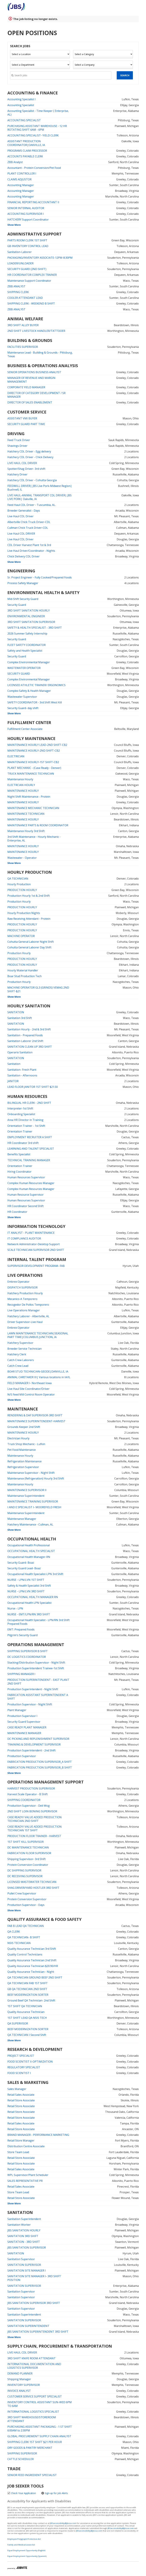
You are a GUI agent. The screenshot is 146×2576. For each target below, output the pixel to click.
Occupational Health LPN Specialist (29, 1603)
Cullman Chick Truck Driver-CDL (27, 528)
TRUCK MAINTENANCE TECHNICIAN (30, 773)
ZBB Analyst (15, 162)
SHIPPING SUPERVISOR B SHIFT (27, 1651)
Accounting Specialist (20, 105)
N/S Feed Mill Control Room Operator (31, 1394)
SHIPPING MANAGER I (21, 1674)
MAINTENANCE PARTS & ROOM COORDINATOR (37, 825)
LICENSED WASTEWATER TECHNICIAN (31, 1882)
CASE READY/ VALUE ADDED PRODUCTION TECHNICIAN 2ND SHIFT (34, 1819)
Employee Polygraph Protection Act (24, 2539)
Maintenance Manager (21, 1519)
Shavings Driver (17, 446)
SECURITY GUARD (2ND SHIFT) (26, 269)
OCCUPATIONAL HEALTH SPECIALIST (31, 1551)
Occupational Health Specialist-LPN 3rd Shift (35, 1574)
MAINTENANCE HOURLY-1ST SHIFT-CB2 (33, 762)
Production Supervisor (21, 1756)
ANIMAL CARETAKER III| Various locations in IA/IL (38, 1377)
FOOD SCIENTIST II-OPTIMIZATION (30, 2061)
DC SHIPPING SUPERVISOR (24, 1870)
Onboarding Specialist (21, 1114)
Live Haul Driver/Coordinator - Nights (31, 551)
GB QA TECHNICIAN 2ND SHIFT (27, 1989)
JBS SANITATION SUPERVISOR (26, 2247)
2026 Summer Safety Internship (27, 633)
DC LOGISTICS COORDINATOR (26, 1657)
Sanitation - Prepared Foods (25, 1035)
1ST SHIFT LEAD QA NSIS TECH (27, 2018)
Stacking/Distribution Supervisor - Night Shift (36, 1662)
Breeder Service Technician (24, 1348)
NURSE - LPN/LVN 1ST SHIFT (25, 1580)
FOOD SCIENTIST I (19, 2073)
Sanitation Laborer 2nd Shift (25, 1041)
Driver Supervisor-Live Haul (24, 1322)
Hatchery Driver (17, 474)
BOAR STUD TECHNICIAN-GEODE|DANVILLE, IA (37, 1371)
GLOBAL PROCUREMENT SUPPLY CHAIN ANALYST (39, 2436)
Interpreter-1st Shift (20, 1108)
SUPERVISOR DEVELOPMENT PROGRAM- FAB (36, 1266)
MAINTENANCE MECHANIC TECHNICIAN (33, 808)
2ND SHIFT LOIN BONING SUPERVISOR (32, 1811)
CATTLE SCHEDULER (20, 2459)
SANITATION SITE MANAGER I (26, 2270)
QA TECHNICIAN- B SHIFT (23, 1937)
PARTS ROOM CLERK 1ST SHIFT (27, 240)
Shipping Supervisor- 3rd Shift (26, 1859)
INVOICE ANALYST (19, 2391)
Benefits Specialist (18, 1154)
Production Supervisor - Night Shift (29, 1704)
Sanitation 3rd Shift (19, 1018)
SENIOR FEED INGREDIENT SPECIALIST (32, 2475)
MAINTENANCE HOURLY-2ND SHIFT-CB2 (33, 750)
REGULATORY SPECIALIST (23, 2067)
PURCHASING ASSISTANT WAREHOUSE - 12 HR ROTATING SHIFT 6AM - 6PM (37, 128)
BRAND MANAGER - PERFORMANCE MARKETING (38, 2135)
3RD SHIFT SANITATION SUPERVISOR (31, 622)
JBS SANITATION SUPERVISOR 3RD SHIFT (33, 2303)
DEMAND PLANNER (20, 2373)
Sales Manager (16, 2089)
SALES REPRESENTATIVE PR (25, 2181)
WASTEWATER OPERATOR (24, 668)
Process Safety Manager (22, 583)
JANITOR (13, 1081)
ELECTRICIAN (15, 756)
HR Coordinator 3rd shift (23, 1143)
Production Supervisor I (22, 1716)
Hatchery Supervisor (20, 1343)
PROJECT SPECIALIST (20, 2056)
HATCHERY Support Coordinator (28, 219)
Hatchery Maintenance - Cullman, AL (30, 1524)
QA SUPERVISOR (17, 2023)
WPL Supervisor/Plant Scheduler (27, 2175)
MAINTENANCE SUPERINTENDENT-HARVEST (36, 1421)
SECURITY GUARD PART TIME (26, 424)
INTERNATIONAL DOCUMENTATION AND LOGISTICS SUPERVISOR (34, 2366)
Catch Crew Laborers (20, 1360)
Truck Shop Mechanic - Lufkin (26, 1444)
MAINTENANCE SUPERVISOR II (26, 1490)
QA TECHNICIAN (17, 878)
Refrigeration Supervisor (23, 1467)
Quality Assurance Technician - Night (30, 1972)
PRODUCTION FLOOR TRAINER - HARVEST (34, 1836)
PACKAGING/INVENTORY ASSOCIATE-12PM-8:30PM (40, 257)
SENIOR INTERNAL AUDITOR (25, 208)
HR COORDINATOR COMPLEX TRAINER (32, 275)
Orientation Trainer (19, 1131)
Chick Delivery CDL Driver (23, 556)
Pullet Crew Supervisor (21, 1893)
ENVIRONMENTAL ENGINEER (26, 616)
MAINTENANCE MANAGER (24, 1733)
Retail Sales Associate (20, 2095)
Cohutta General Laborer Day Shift (29, 947)
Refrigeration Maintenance (24, 1461)
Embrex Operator (18, 1281)
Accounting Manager (20, 185)
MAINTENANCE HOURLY (23, 791)
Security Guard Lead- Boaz (24, 1568)
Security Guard (16, 605)
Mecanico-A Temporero (22, 1299)
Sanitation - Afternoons (22, 1075)
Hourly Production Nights (23, 913)
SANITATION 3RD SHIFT (22, 2236)
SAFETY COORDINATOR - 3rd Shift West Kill (34, 702)
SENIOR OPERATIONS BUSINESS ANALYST (34, 372)
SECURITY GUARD (18, 673)
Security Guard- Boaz (20, 1562)
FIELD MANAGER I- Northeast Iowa (29, 1383)
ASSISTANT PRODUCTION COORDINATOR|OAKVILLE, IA (26, 143)
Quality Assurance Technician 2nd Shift (31, 1960)
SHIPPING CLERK (18, 292)
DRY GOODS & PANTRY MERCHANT (29, 2448)
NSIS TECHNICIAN (19, 1943)
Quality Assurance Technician (25, 2012)
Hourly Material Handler (22, 970)
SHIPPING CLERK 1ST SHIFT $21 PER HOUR (34, 2442)
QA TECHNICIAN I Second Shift (26, 2035)
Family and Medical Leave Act (21, 2544)
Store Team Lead (18, 2152)
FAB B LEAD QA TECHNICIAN (25, 1926)
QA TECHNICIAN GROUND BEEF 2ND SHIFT (34, 1977)
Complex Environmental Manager (28, 662)
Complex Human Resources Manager (30, 1183)
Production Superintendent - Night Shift (32, 1689)
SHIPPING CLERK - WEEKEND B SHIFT (31, 303)
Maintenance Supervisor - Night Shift (31, 1473)
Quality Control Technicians (24, 1954)
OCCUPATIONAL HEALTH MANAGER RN (32, 1597)
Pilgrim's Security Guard (22, 1635)
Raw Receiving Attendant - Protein (28, 919)
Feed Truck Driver (18, 440)
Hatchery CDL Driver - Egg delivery (29, 451)
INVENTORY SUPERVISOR (23, 2385)
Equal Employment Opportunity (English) (26, 2550)
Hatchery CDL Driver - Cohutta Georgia (32, 480)
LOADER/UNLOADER (20, 263)
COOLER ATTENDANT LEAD (25, 298)
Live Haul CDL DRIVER (21, 533)
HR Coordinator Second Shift (25, 1206)
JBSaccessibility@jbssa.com (63, 2523)
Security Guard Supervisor (23, 1721)
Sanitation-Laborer (19, 252)
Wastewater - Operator (22, 858)
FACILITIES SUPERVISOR (22, 347)
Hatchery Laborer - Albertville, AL (28, 1316)
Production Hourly (19, 901)
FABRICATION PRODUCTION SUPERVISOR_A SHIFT (39, 1762)
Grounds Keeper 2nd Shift (23, 1427)
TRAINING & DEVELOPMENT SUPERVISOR (34, 1744)
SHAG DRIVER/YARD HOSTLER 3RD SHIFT (33, 1888)
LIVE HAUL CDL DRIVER (22, 463)
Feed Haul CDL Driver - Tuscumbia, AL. (31, 505)
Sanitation (13, 1064)
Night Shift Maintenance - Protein (28, 796)
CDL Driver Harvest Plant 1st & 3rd (29, 545)
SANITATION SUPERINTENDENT (28, 2326)
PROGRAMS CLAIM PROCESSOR (27, 150)
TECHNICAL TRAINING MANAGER (28, 1160)
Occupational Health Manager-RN (28, 1557)
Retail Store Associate (21, 2100)
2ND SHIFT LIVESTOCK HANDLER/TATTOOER (36, 331)
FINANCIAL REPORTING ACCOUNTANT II (33, 202)
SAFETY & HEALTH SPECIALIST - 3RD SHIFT (34, 627)
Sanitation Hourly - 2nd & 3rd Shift (29, 1029)
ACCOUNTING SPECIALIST (24, 120)
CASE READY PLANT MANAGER (26, 1727)
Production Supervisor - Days (25, 1905)
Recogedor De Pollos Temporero (28, 1304)
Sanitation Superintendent (24, 2219)
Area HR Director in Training (25, 1120)
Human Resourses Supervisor (26, 1200)
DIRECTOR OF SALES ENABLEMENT (29, 402)
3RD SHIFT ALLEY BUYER (23, 325)
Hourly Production (19, 884)
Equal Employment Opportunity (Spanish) (26, 2556)
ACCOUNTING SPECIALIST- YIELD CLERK (33, 135)
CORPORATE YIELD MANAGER (26, 387)
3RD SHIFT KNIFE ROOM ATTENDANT (31, 2358)
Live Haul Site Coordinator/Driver (28, 1389)
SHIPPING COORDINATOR (23, 1800)
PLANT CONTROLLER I (21, 173)
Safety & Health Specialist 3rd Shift (29, 1585)
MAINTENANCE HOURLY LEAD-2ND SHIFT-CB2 (37, 745)
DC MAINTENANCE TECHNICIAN (28, 1847)
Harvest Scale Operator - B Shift (27, 1794)
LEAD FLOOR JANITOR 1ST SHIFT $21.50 (32, 1087)
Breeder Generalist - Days (23, 510)
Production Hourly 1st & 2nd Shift (28, 896)
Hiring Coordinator (19, 1171)
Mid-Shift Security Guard (22, 599)
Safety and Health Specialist (24, 650)
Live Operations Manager (23, 1310)
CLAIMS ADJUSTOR (19, 179)
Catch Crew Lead (17, 1366)
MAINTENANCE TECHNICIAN (25, 814)
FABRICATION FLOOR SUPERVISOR (29, 1853)
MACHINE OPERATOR (21, 936)
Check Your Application (21, 2493)
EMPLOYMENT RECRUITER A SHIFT (29, 1137)
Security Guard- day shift (22, 708)
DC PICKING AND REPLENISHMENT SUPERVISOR (38, 1739)
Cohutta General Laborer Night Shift (30, 942)
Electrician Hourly (18, 1438)
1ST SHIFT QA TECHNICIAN (24, 2006)
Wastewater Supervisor (22, 696)
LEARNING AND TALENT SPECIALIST (30, 1148)
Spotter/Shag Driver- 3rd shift (26, 469)
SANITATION (15, 1012)
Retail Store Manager (20, 2140)
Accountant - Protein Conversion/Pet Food (34, 168)
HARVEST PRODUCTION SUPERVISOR (31, 1788)
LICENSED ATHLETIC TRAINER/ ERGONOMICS (36, 685)
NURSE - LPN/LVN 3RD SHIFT (26, 1591)
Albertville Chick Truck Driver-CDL (28, 522)
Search (124, 75)
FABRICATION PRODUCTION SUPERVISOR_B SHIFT (39, 1767)
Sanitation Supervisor (21, 2259)
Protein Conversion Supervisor (26, 1899)
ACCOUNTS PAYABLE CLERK (25, 156)
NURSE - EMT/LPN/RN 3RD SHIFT (28, 1614)
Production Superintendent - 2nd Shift (31, 1750)
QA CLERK (13, 1931)
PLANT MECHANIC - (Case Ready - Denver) (34, 768)
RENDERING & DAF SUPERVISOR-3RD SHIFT (34, 1415)
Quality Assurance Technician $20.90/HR (32, 1966)
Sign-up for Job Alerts (54, 2493)
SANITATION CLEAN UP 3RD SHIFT (29, 1047)
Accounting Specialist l (21, 99)
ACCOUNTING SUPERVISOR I (25, 214)
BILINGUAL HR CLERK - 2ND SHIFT (29, 1103)
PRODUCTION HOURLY (22, 890)
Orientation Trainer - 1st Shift (26, 1126)
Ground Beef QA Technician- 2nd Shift (31, 2000)
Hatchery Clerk (16, 1354)
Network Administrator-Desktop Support (33, 1244)
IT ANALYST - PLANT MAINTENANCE (31, 1233)
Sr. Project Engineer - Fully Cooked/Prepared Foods (39, 577)
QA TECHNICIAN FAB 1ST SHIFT (27, 1983)
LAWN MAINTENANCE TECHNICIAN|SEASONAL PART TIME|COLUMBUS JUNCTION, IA (37, 1335)
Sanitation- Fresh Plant (21, 1070)
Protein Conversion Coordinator (27, 1865)
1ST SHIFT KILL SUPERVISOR (25, 1842)
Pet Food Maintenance (21, 1450)
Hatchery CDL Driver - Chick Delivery (30, 457)
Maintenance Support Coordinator (29, 280)
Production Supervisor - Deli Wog (28, 1805)
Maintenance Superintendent (25, 1496)
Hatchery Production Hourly (25, 1293)
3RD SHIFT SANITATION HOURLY (28, 610)
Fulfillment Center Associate (24, 729)
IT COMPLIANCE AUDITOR (24, 1238)
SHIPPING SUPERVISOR (22, 2453)
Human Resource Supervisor (25, 1194)
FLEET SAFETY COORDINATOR (26, 645)
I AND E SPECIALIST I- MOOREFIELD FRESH (34, 1507)
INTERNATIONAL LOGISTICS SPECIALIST (33, 2411)
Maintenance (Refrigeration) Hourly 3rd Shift (35, 1478)
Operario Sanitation (20, 1052)
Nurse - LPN (15, 1608)
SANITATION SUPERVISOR (24, 2265)
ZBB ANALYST (16, 286)
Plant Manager (16, 1710)
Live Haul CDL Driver (20, 516)
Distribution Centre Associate (26, 2146)
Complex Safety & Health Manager (29, 691)
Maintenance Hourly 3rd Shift (26, 831)
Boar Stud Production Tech (24, 976)
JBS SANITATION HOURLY (23, 2230)
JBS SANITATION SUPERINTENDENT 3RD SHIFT (37, 2331)
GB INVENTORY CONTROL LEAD (27, 246)
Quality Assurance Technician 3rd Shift (31, 1949)
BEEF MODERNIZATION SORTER (27, 1995)
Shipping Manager (19, 2379)
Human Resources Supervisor (26, 1177)
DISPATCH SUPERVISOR (22, 1287)
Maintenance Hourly (20, 779)
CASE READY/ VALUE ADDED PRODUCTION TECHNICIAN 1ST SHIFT (34, 1828)
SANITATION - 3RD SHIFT (23, 2242)
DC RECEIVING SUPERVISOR (24, 1876)
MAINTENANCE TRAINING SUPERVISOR (32, 1501)
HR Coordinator (17, 1212)
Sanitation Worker (19, 2224)
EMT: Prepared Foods (21, 1629)
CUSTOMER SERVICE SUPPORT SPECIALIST (34, 2396)
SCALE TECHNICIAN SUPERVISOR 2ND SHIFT (35, 1250)
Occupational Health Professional (28, 1545)
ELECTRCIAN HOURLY (21, 785)
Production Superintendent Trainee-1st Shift (35, 1668)
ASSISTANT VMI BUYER (22, 418)
